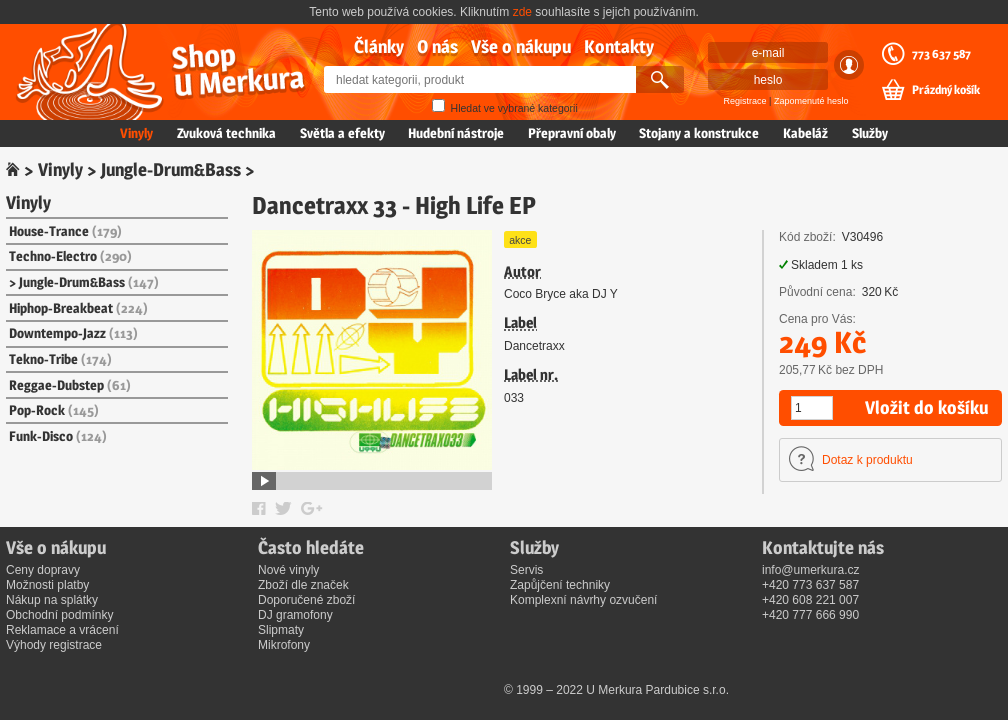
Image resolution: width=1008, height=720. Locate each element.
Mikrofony (284, 645)
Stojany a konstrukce (699, 133)
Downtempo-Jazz (73, 333)
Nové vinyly (288, 570)
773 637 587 (941, 54)
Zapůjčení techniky (560, 585)
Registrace (745, 101)
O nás (437, 46)
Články (379, 46)
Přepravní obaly (572, 133)
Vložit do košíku (926, 407)
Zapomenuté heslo (811, 101)
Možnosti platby (47, 585)
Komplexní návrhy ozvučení (583, 600)
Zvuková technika (226, 133)
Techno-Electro (70, 256)
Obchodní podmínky (59, 615)
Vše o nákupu (521, 46)
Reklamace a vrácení (62, 630)
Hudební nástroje (456, 133)
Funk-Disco (58, 436)
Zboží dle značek (303, 585)
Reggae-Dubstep (70, 385)
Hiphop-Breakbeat (78, 308)
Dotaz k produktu (867, 460)
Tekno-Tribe (60, 359)
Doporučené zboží (306, 600)
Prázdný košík (946, 90)
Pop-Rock (54, 410)
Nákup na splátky (52, 600)
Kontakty (619, 46)
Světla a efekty (342, 133)
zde (522, 12)
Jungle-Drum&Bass (171, 169)
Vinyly (136, 133)
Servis (526, 570)
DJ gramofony (295, 615)
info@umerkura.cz (811, 570)
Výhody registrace (54, 645)
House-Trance (65, 231)
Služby (870, 133)
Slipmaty (281, 630)
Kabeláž (805, 133)
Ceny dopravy (43, 570)
